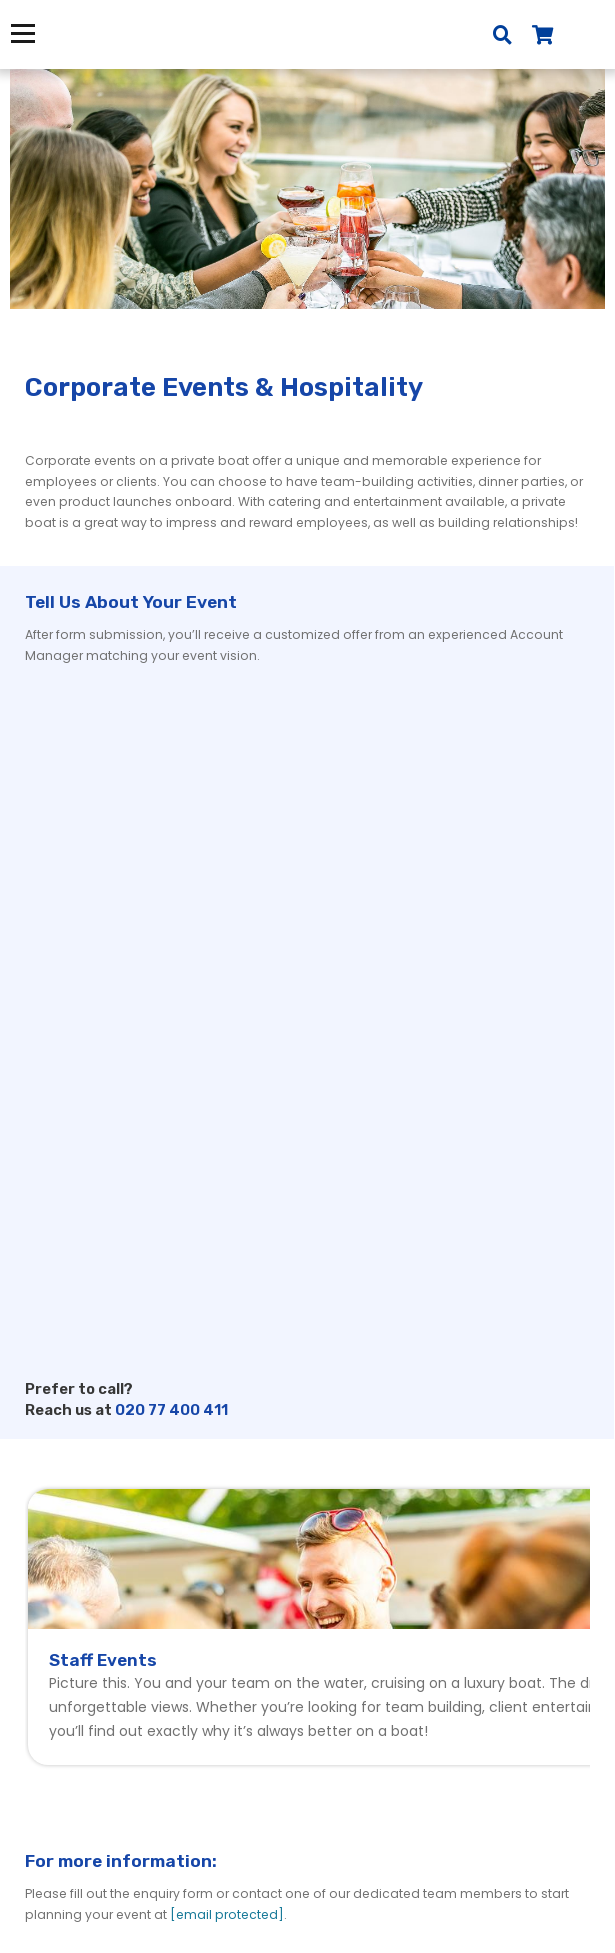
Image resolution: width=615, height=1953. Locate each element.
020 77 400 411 (171, 1410)
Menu (22, 33)
